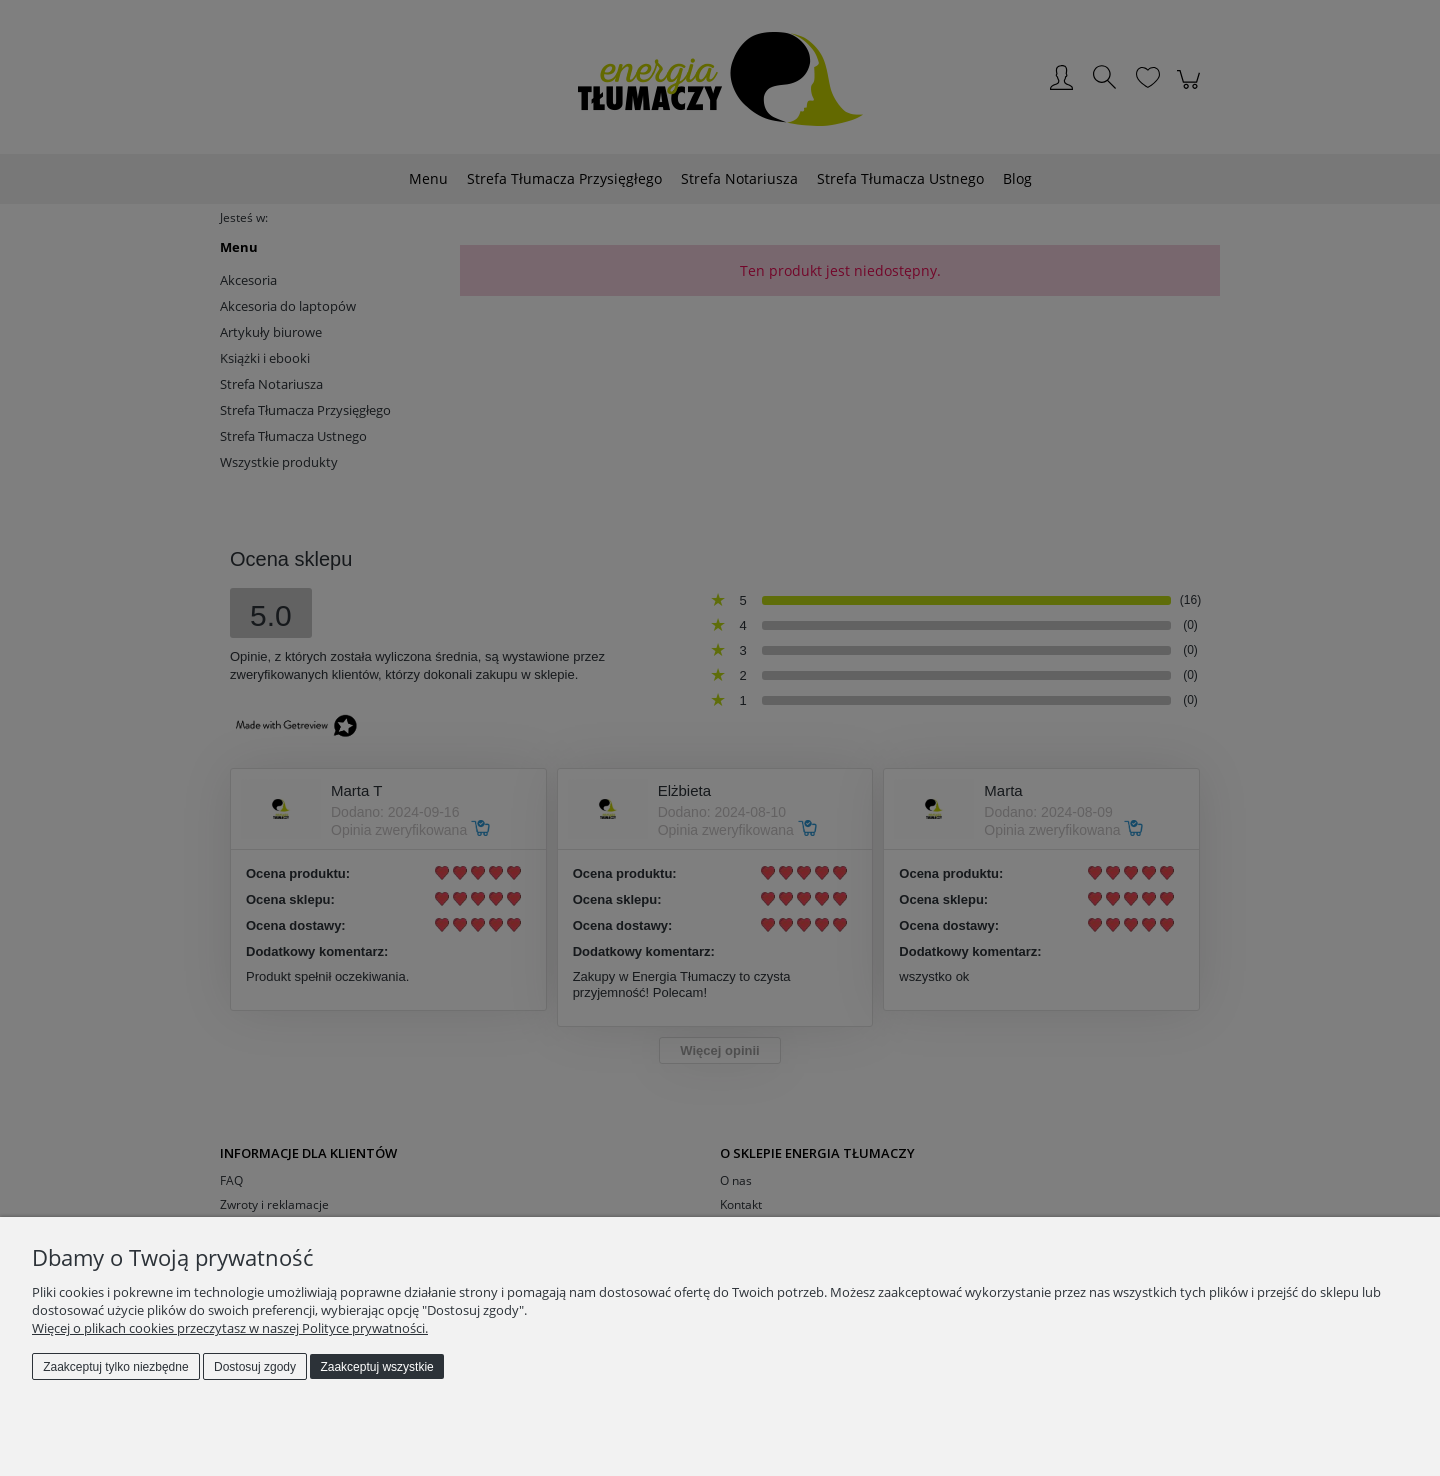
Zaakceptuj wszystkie (376, 1367)
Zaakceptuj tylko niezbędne (115, 1367)
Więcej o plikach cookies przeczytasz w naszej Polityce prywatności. (230, 1328)
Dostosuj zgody (255, 1367)
